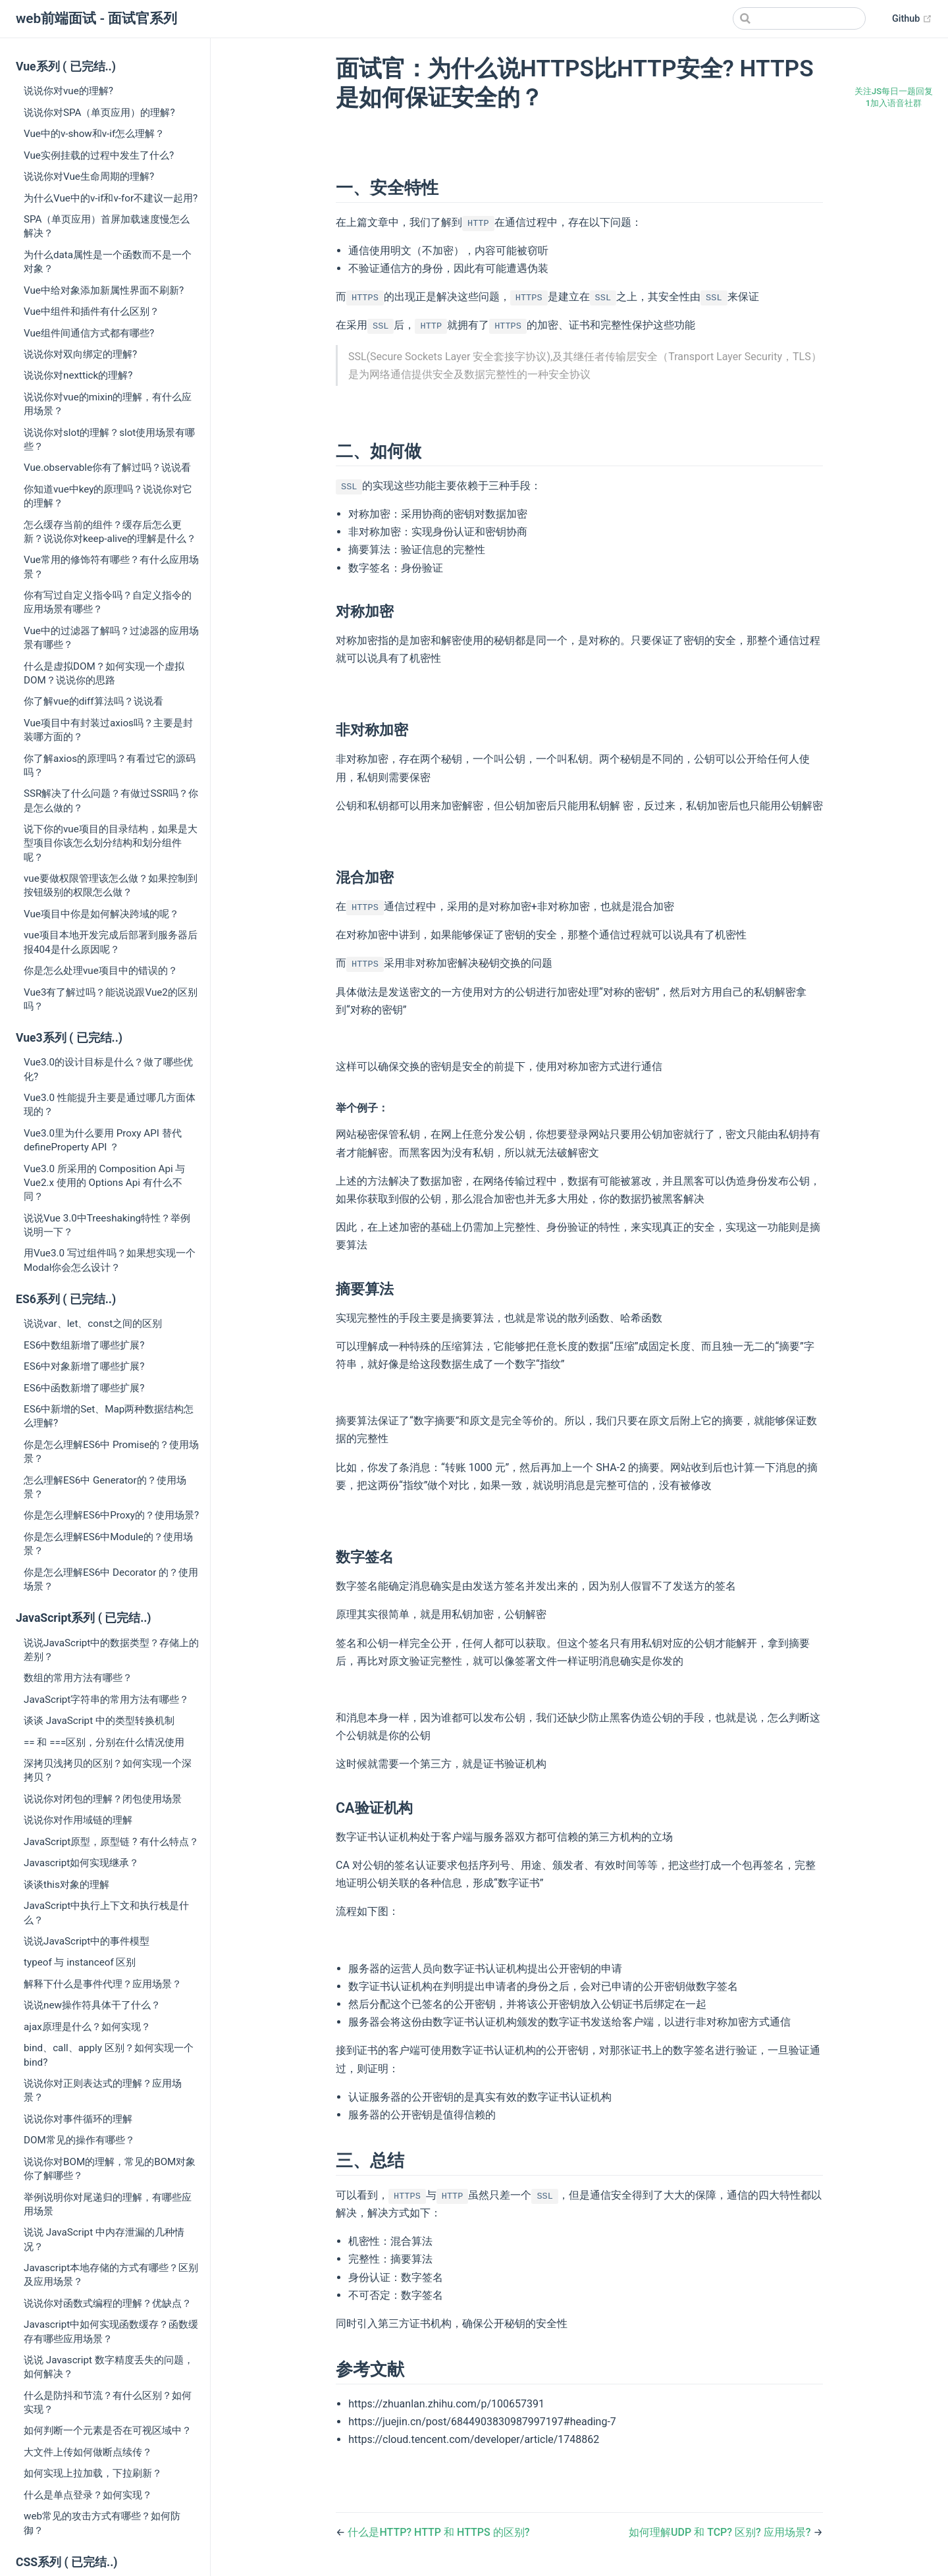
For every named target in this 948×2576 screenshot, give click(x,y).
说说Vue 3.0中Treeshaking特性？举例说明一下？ (107, 1225)
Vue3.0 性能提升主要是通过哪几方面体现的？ (110, 1104)
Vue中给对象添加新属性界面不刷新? (104, 290)
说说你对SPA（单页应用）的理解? (99, 113)
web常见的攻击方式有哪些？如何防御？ (102, 2523)
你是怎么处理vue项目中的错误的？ (101, 971)
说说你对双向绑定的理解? (80, 354)
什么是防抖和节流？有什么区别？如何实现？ (108, 2402)
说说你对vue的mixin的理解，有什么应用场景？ (108, 404)
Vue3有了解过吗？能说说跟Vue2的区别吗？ (111, 999)
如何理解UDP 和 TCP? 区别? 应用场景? (721, 2532)
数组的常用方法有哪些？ (78, 1678)
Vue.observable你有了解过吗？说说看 (107, 467)
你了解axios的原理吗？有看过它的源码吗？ (110, 765)
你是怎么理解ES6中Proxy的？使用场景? (111, 1515)
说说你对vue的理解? (68, 91)
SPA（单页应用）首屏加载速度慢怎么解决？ (107, 226)
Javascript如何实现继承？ (81, 1863)
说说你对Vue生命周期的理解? (89, 176)
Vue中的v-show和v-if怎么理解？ (94, 134)
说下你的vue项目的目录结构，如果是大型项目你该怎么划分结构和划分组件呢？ (111, 843)
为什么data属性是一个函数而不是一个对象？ (108, 262)
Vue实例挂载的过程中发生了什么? (99, 155)
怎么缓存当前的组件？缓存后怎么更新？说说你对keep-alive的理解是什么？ (110, 532)
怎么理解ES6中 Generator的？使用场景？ (105, 1487)
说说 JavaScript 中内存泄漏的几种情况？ (104, 2239)
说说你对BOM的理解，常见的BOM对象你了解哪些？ (110, 2169)
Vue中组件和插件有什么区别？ (91, 311)
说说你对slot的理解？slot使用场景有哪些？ (109, 439)
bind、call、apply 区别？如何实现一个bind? (109, 2055)
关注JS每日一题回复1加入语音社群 (894, 97)
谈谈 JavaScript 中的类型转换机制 (99, 1721)
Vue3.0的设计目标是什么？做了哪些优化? (108, 1069)
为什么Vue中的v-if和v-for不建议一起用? (111, 198)
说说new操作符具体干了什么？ (92, 2005)
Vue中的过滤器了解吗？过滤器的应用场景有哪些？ (111, 638)
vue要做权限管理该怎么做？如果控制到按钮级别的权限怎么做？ (111, 885)
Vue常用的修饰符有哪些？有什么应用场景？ (111, 566)
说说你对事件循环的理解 (78, 2119)
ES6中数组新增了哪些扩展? (84, 1345)
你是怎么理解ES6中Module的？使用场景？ (108, 1544)
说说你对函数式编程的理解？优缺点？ (108, 2303)
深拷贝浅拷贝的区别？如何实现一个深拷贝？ (108, 1770)
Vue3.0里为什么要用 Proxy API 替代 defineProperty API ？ (103, 1140)
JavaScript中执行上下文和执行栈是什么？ (106, 1912)
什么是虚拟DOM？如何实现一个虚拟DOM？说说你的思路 (104, 673)
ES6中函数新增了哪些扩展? (84, 1388)
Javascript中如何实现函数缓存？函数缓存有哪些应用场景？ (111, 2331)
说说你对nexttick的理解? (78, 375)
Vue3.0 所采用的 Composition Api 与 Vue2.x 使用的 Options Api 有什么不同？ (104, 1183)
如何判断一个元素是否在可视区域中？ (108, 2430)
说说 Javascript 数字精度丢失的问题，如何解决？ (109, 2367)
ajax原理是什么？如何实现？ (87, 2027)
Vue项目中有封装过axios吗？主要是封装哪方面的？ (108, 730)
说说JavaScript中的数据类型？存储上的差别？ (111, 1650)
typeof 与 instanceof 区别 (80, 1962)
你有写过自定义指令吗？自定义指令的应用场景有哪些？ (108, 602)
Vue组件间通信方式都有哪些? (89, 333)
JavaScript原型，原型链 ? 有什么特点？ (111, 1842)
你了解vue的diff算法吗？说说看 (93, 701)
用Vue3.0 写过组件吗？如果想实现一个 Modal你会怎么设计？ (110, 1260)
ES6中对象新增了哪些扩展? (84, 1366)
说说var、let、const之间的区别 (93, 1323)
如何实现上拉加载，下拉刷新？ (93, 2473)
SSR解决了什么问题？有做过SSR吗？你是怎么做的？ (111, 800)
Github (912, 19)
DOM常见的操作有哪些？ (79, 2140)
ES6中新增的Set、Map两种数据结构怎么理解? (109, 1416)
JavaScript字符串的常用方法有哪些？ (106, 1699)
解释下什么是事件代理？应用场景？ (103, 1984)
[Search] (799, 18)
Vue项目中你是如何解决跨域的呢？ (101, 914)
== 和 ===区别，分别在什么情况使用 (104, 1742)
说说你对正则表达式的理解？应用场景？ (103, 2090)
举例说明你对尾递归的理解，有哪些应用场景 (108, 2204)
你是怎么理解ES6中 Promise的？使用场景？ (111, 1451)
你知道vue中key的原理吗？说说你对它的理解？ (108, 496)
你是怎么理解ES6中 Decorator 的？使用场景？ (111, 1579)
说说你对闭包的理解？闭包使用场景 (103, 1799)
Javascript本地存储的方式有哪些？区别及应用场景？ (111, 2275)
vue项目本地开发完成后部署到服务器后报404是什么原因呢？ (111, 942)
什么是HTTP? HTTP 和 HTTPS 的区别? (438, 2532)
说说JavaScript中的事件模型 (86, 1941)
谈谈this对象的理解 (66, 1885)
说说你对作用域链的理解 (78, 1820)
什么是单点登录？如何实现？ (88, 2495)
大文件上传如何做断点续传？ (88, 2452)
